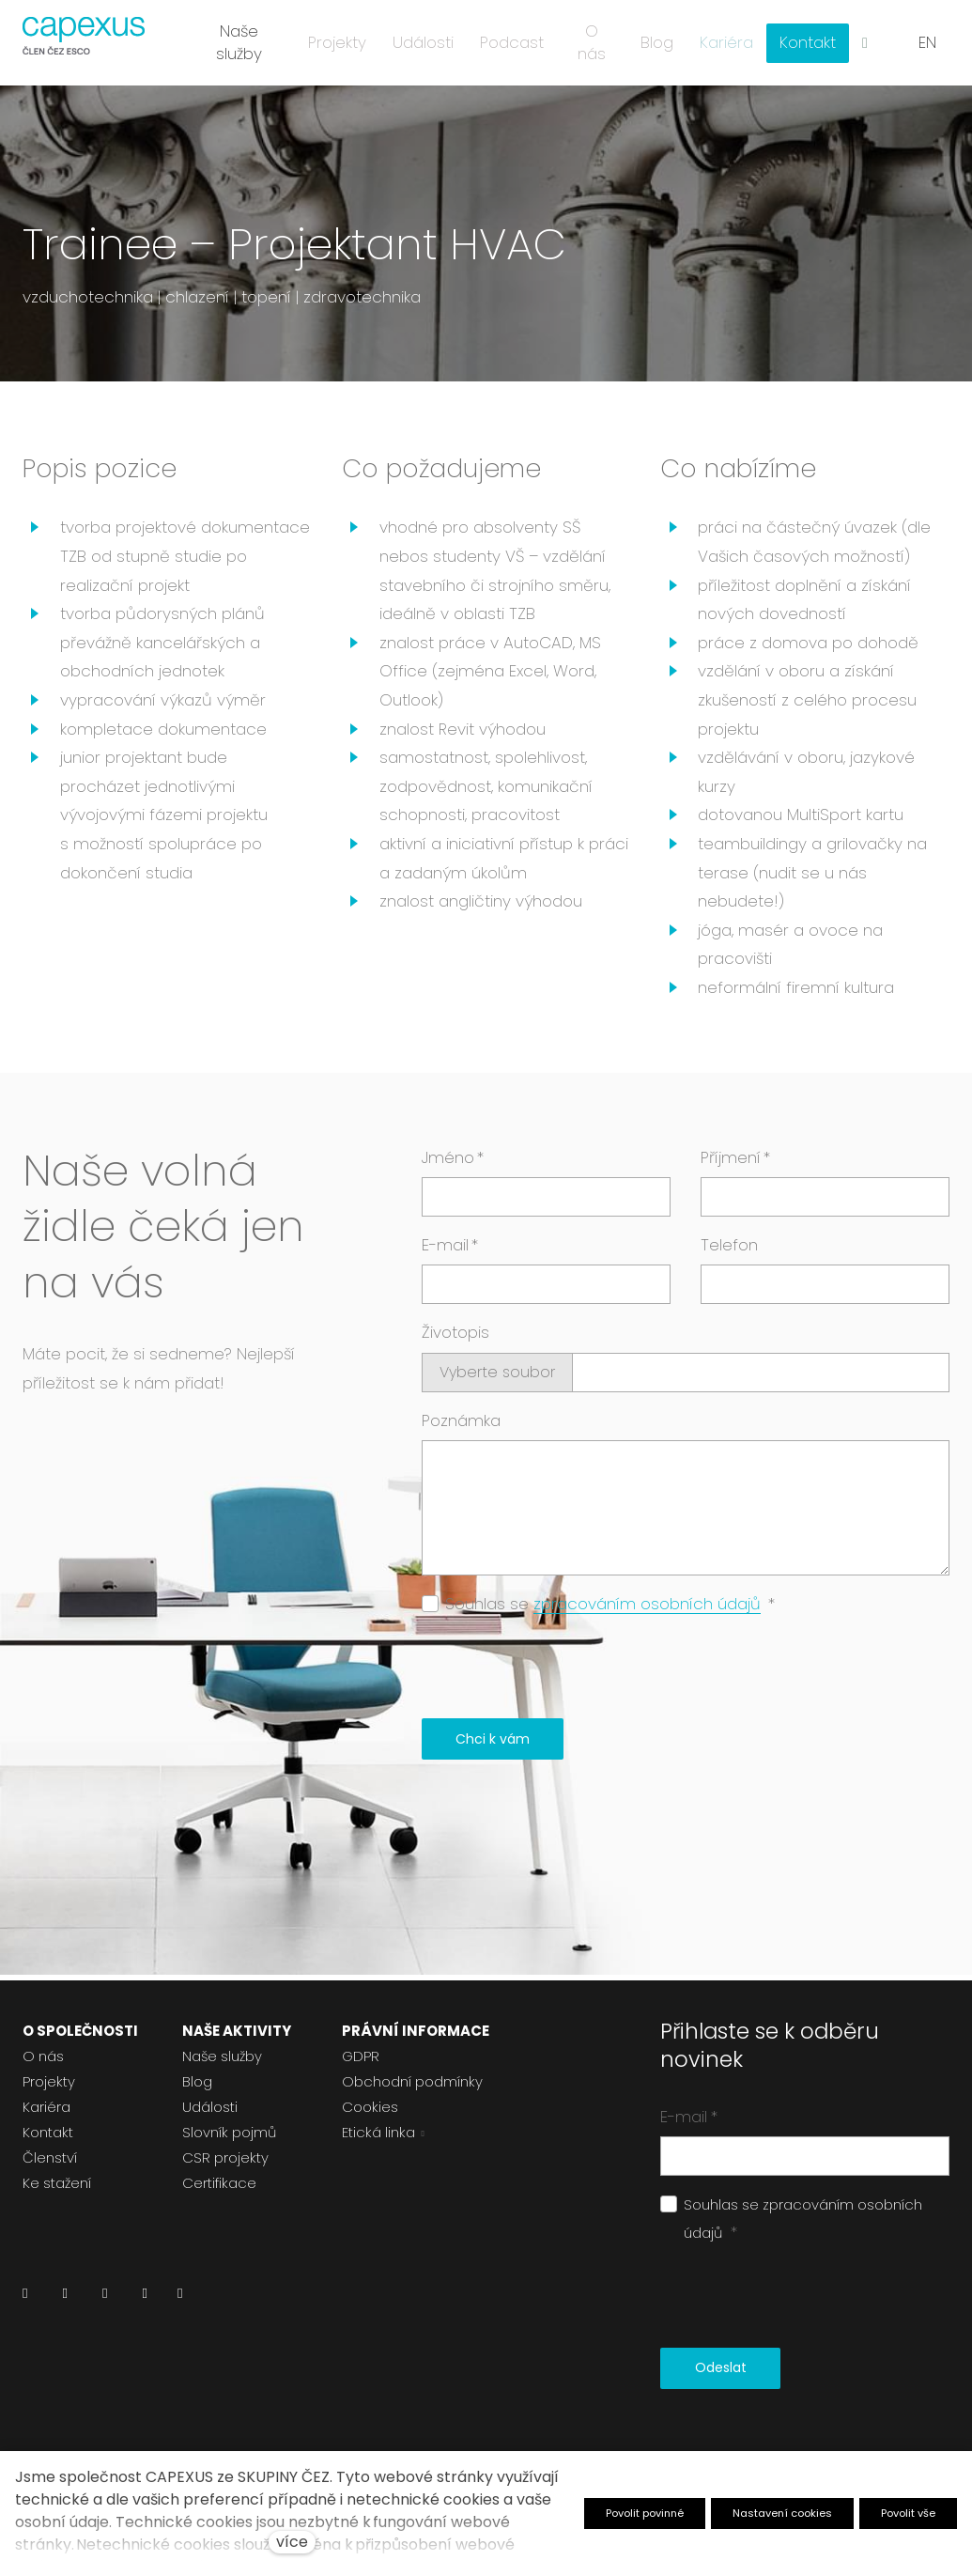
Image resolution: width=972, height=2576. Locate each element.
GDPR (360, 2056)
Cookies (370, 2107)
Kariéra (46, 2107)
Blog (197, 2081)
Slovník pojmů (229, 2132)
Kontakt (48, 2132)
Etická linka (378, 2132)
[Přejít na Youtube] (144, 2298)
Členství (50, 2157)
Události (210, 2107)
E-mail (450, 1250)
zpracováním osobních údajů (647, 1609)
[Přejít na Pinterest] (179, 2298)
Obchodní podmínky (412, 2081)
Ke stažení (57, 2183)
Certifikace (219, 2183)
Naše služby (222, 2056)
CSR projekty (225, 2157)
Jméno (453, 1163)
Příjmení (735, 1163)
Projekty (49, 2081)
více (292, 2542)
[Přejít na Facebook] (64, 2298)
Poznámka (461, 1426)
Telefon (729, 1250)
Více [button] (812, 37)
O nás (43, 2056)
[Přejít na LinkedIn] (25, 2298)
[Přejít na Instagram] (104, 2298)
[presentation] (564, 1674)
